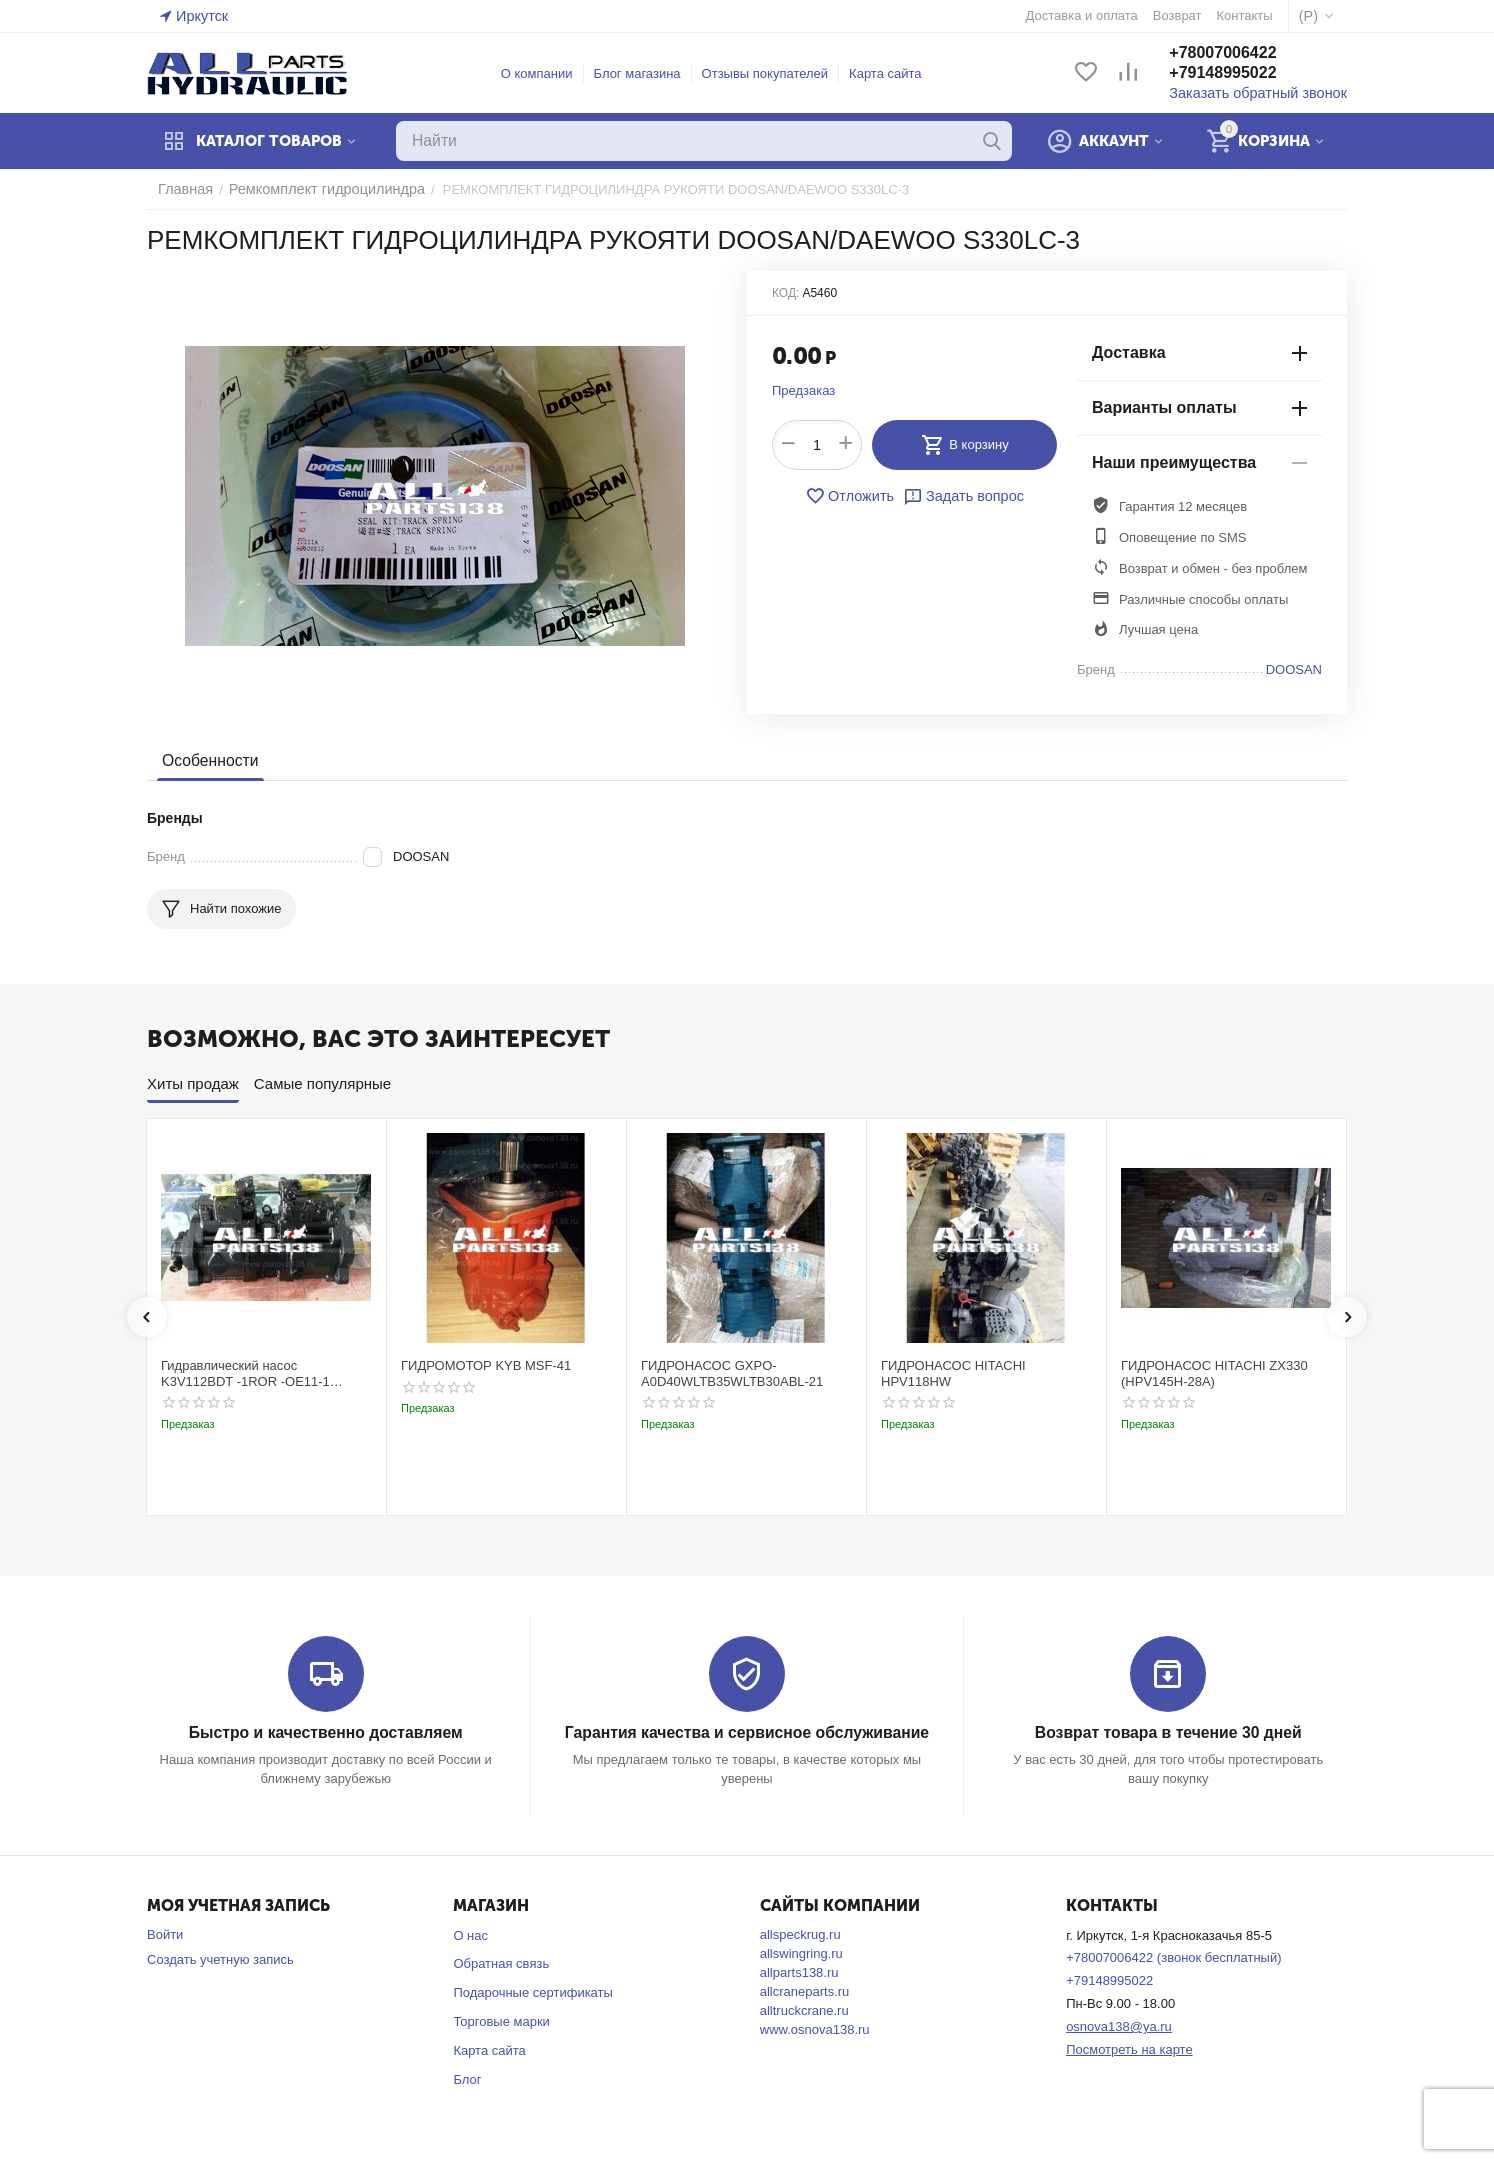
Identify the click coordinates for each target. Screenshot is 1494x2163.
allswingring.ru (801, 1952)
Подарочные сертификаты (532, 1992)
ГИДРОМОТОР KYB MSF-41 (486, 1365)
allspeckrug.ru (800, 1933)
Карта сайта (894, 73)
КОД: (785, 293)
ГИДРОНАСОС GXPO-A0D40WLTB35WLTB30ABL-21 (732, 1373)
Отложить (854, 496)
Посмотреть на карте (1129, 2048)
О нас (470, 1934)
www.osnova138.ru (815, 2028)
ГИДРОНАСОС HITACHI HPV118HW (953, 1373)
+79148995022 (1240, 73)
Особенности (208, 760)
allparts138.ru (799, 1971)
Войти (165, 1933)
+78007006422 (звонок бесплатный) (1173, 1957)
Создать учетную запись (220, 1958)
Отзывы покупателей (774, 73)
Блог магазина (646, 73)
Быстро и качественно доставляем (325, 1732)
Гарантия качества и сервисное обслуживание (746, 1732)
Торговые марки (501, 2020)
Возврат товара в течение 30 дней (1168, 1732)
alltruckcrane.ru (804, 2009)
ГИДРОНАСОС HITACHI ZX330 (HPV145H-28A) (1214, 1373)
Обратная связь (501, 1963)
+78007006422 (1240, 53)
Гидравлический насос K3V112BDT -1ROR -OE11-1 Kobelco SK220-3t (245, 1373)
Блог (467, 2078)
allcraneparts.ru (805, 1990)
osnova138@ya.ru (1119, 2025)
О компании (546, 73)
